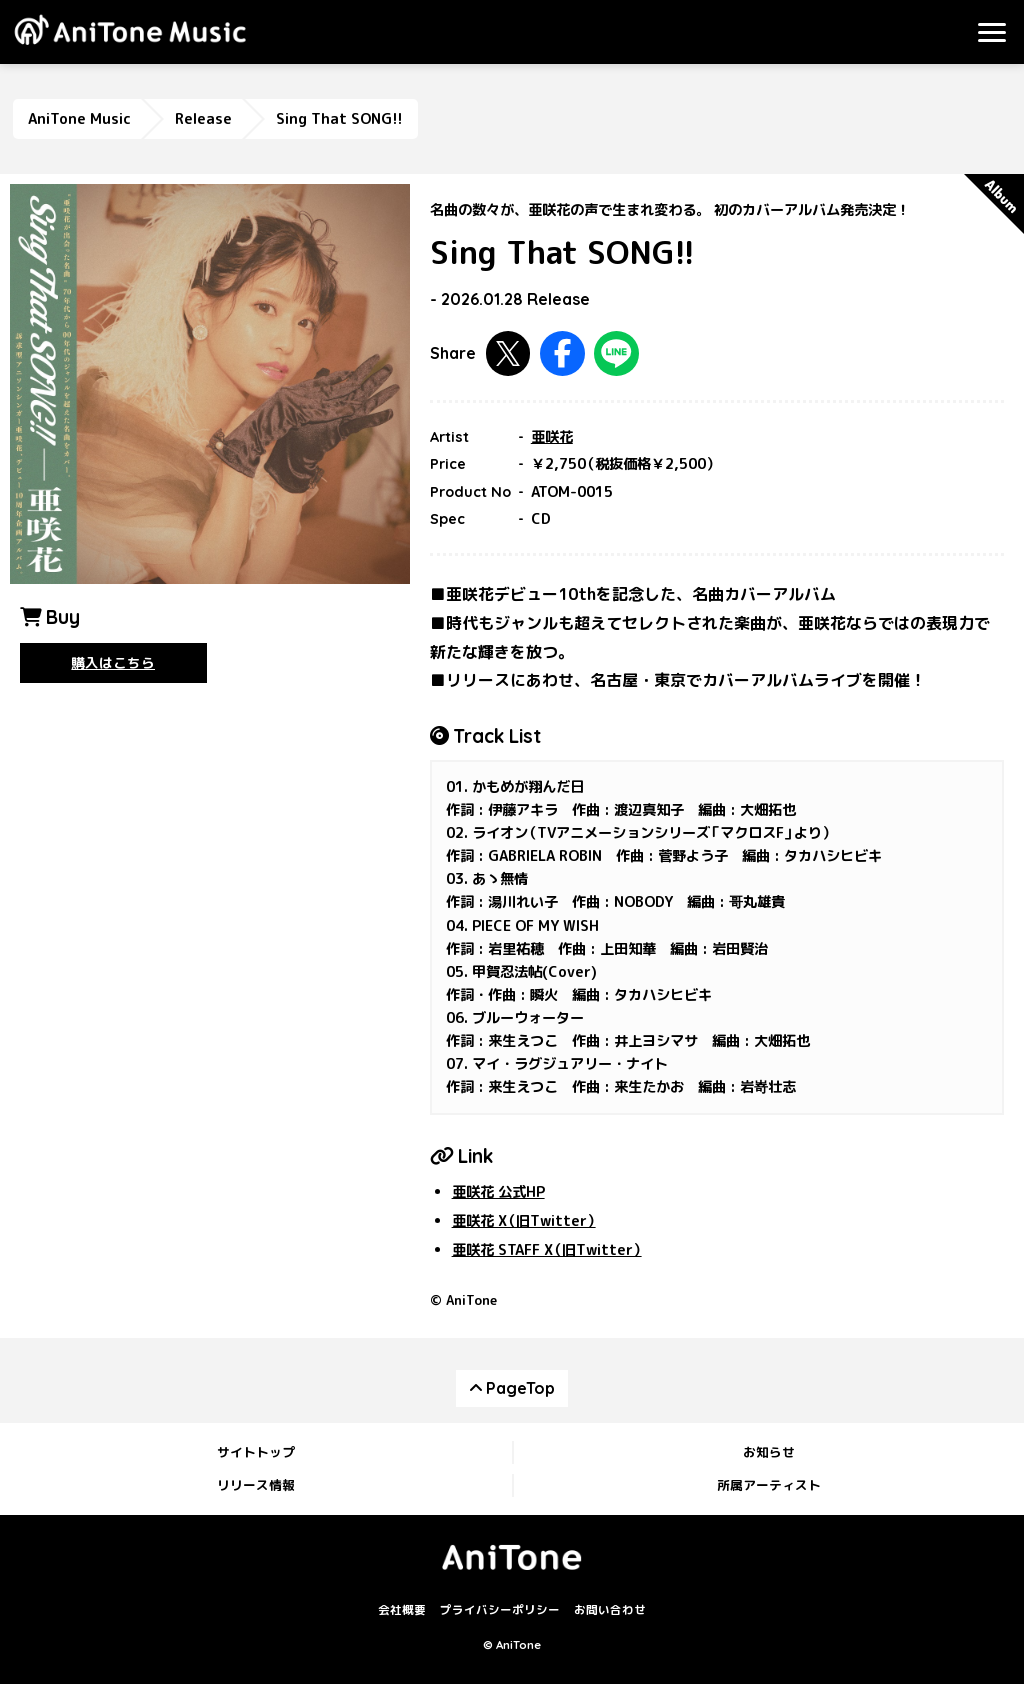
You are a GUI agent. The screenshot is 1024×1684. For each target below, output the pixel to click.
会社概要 (402, 1610)
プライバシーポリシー (500, 1610)
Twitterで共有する (508, 353)
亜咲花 (552, 437)
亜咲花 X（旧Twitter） (524, 1221)
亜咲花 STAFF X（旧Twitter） (547, 1250)
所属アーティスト (769, 1485)
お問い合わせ (610, 1610)
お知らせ (769, 1452)
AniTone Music (79, 119)
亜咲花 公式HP (498, 1192)
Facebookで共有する (562, 353)
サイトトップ (256, 1452)
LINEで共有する (616, 353)
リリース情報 (256, 1485)
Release (203, 119)
